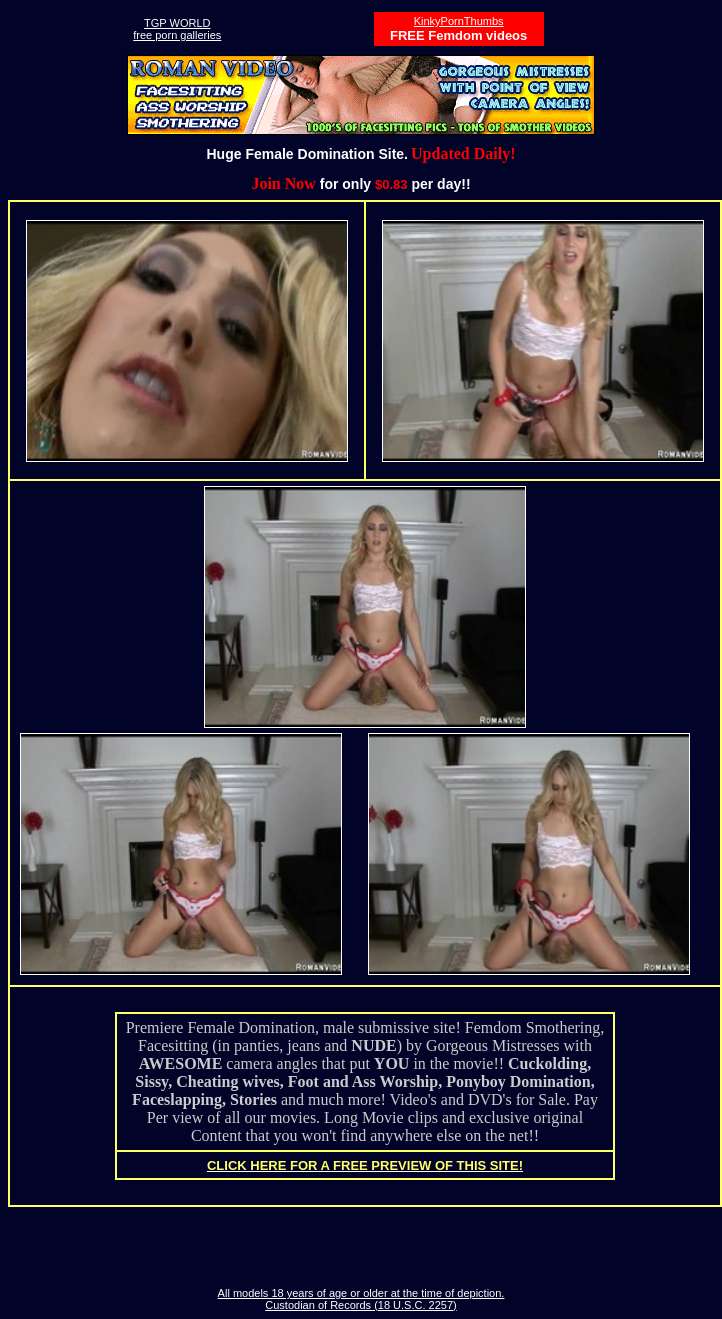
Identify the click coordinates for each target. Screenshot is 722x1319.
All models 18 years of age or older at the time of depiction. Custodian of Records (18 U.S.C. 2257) (361, 1299)
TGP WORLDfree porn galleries (177, 29)
